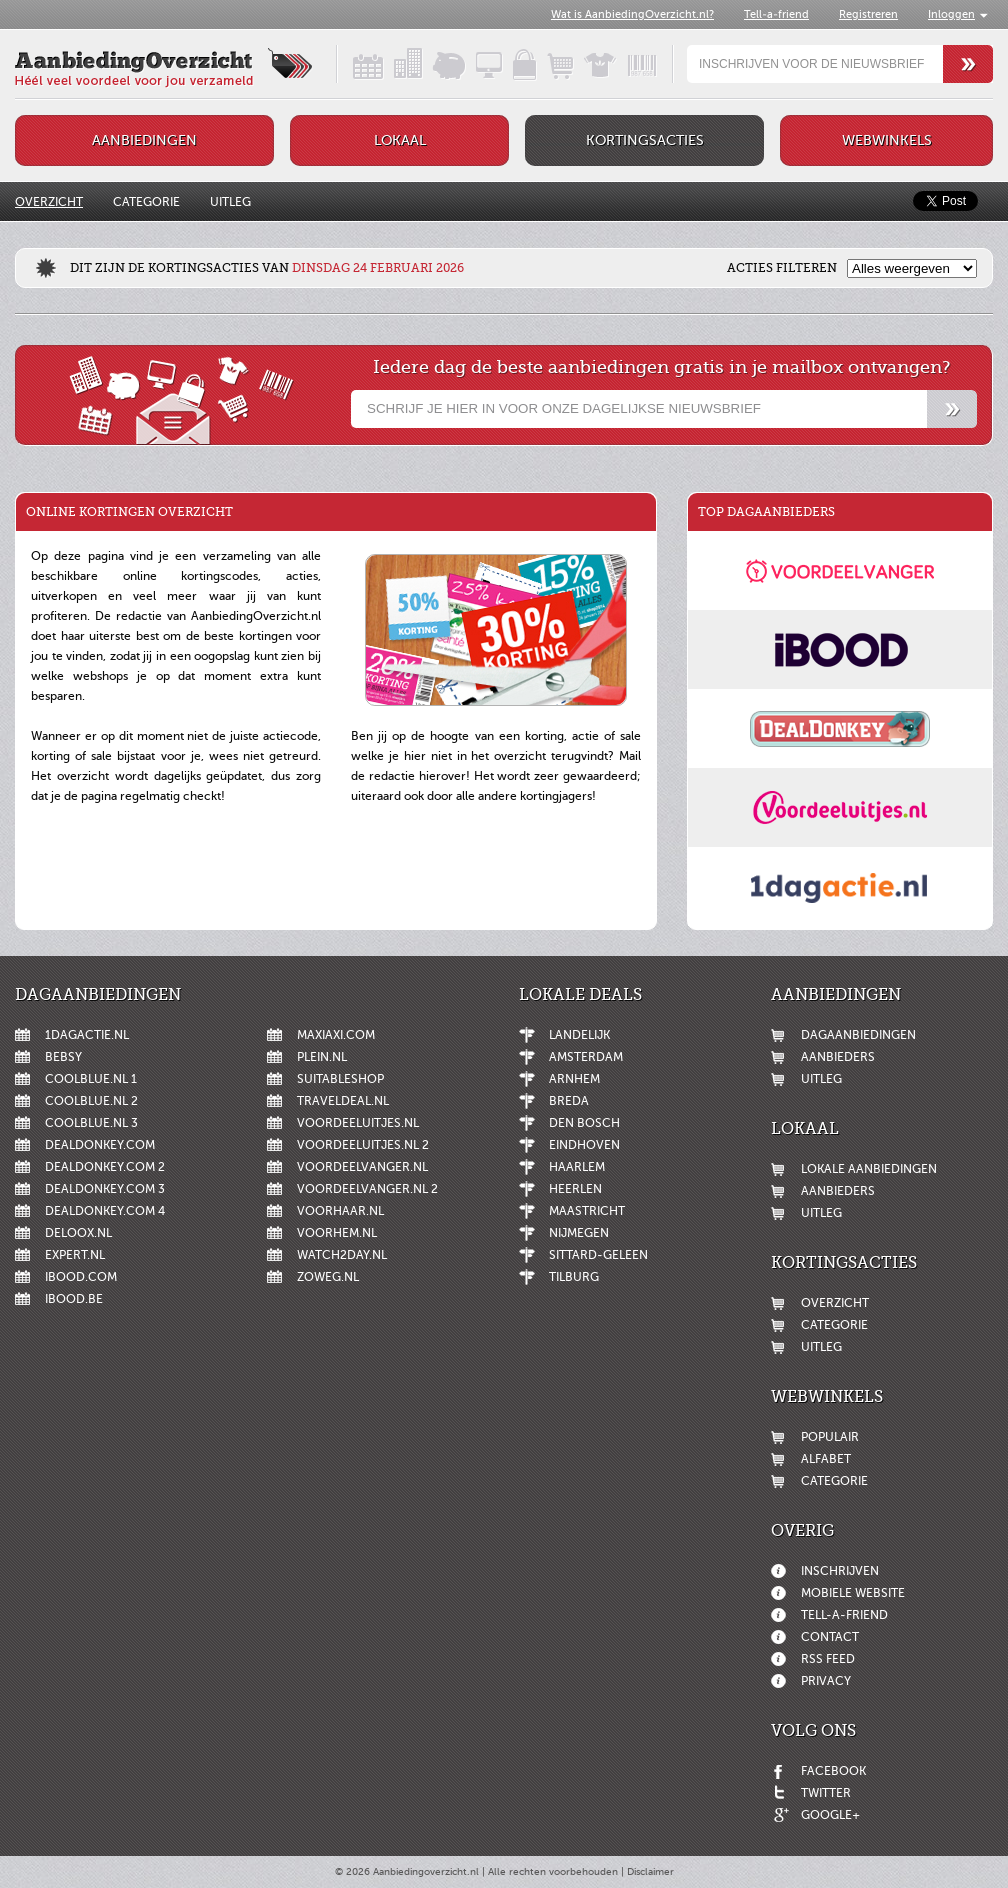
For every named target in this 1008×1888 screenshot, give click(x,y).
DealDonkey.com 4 (105, 1211)
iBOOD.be (74, 1299)
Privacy (826, 1681)
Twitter (826, 1793)
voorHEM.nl (337, 1233)
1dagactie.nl (87, 1035)
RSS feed (828, 1659)
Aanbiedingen (144, 140)
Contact (830, 1637)
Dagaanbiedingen (858, 1035)
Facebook (833, 1771)
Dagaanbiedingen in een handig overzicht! (351, 64)
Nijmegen (579, 1233)
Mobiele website (853, 1593)
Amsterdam (586, 1057)
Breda (569, 1101)
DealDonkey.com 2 (105, 1167)
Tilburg (574, 1277)
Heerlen (575, 1189)
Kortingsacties (645, 140)
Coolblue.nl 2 (91, 1101)
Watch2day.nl (342, 1255)
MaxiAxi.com (336, 1035)
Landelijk (579, 1035)
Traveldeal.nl (343, 1101)
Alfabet (826, 1459)
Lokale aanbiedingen (869, 1169)
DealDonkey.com (100, 1145)
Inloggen (951, 14)
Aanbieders (838, 1057)
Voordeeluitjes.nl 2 (363, 1145)
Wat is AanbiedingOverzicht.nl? (632, 14)
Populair (830, 1437)
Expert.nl (75, 1255)
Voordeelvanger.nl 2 (367, 1189)
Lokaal (400, 140)
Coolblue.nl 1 (91, 1079)
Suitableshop (340, 1079)
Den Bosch (584, 1123)
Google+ (830, 1815)
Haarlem (577, 1167)
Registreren (868, 14)
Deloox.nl (78, 1233)
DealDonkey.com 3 (105, 1189)
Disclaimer (650, 1871)
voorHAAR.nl (340, 1211)
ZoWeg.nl (328, 1277)
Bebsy (63, 1057)
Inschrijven (840, 1571)
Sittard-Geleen (598, 1255)
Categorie (146, 202)
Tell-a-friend (776, 14)
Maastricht (587, 1211)
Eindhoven (584, 1145)
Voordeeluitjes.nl (358, 1123)
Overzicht (49, 202)
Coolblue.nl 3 (91, 1123)
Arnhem (574, 1079)
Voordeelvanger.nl (362, 1167)
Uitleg (230, 202)
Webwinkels (887, 140)
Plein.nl (322, 1057)
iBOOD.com (81, 1277)
